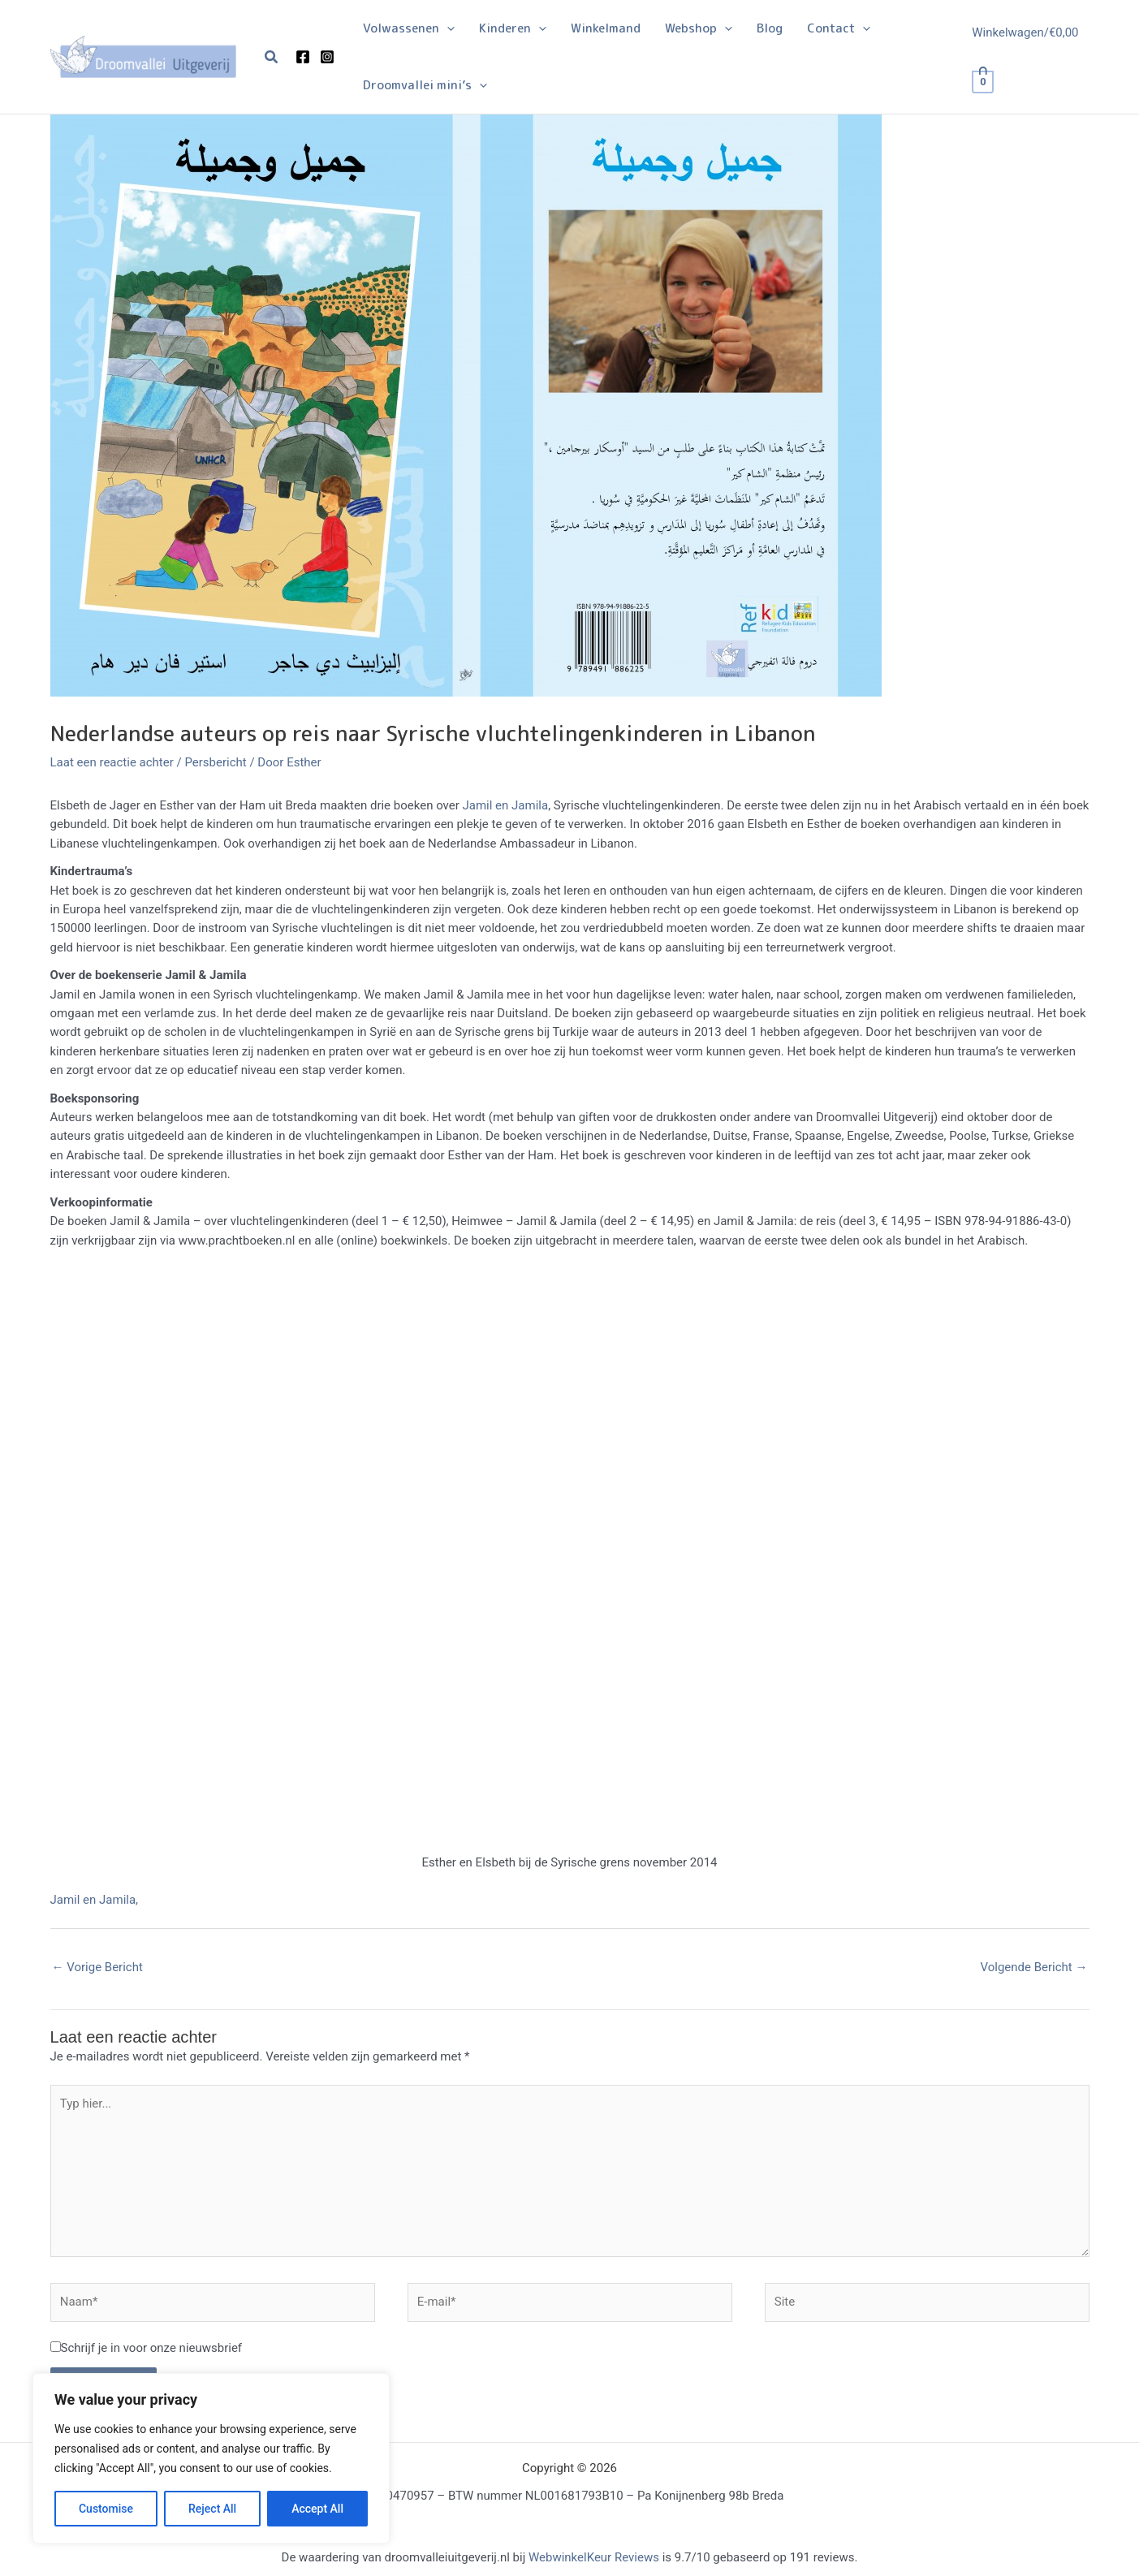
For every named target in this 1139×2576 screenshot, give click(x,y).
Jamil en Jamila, (94, 1899)
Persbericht (215, 762)
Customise (106, 2508)
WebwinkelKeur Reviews (594, 2557)
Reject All (212, 2508)
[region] (211, 2458)
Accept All (317, 2508)
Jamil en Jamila (506, 805)
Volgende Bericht (1034, 1967)
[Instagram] (327, 57)
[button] (272, 57)
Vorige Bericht (97, 1967)
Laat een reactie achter (112, 762)
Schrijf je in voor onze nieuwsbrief (152, 2348)
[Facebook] (303, 57)
